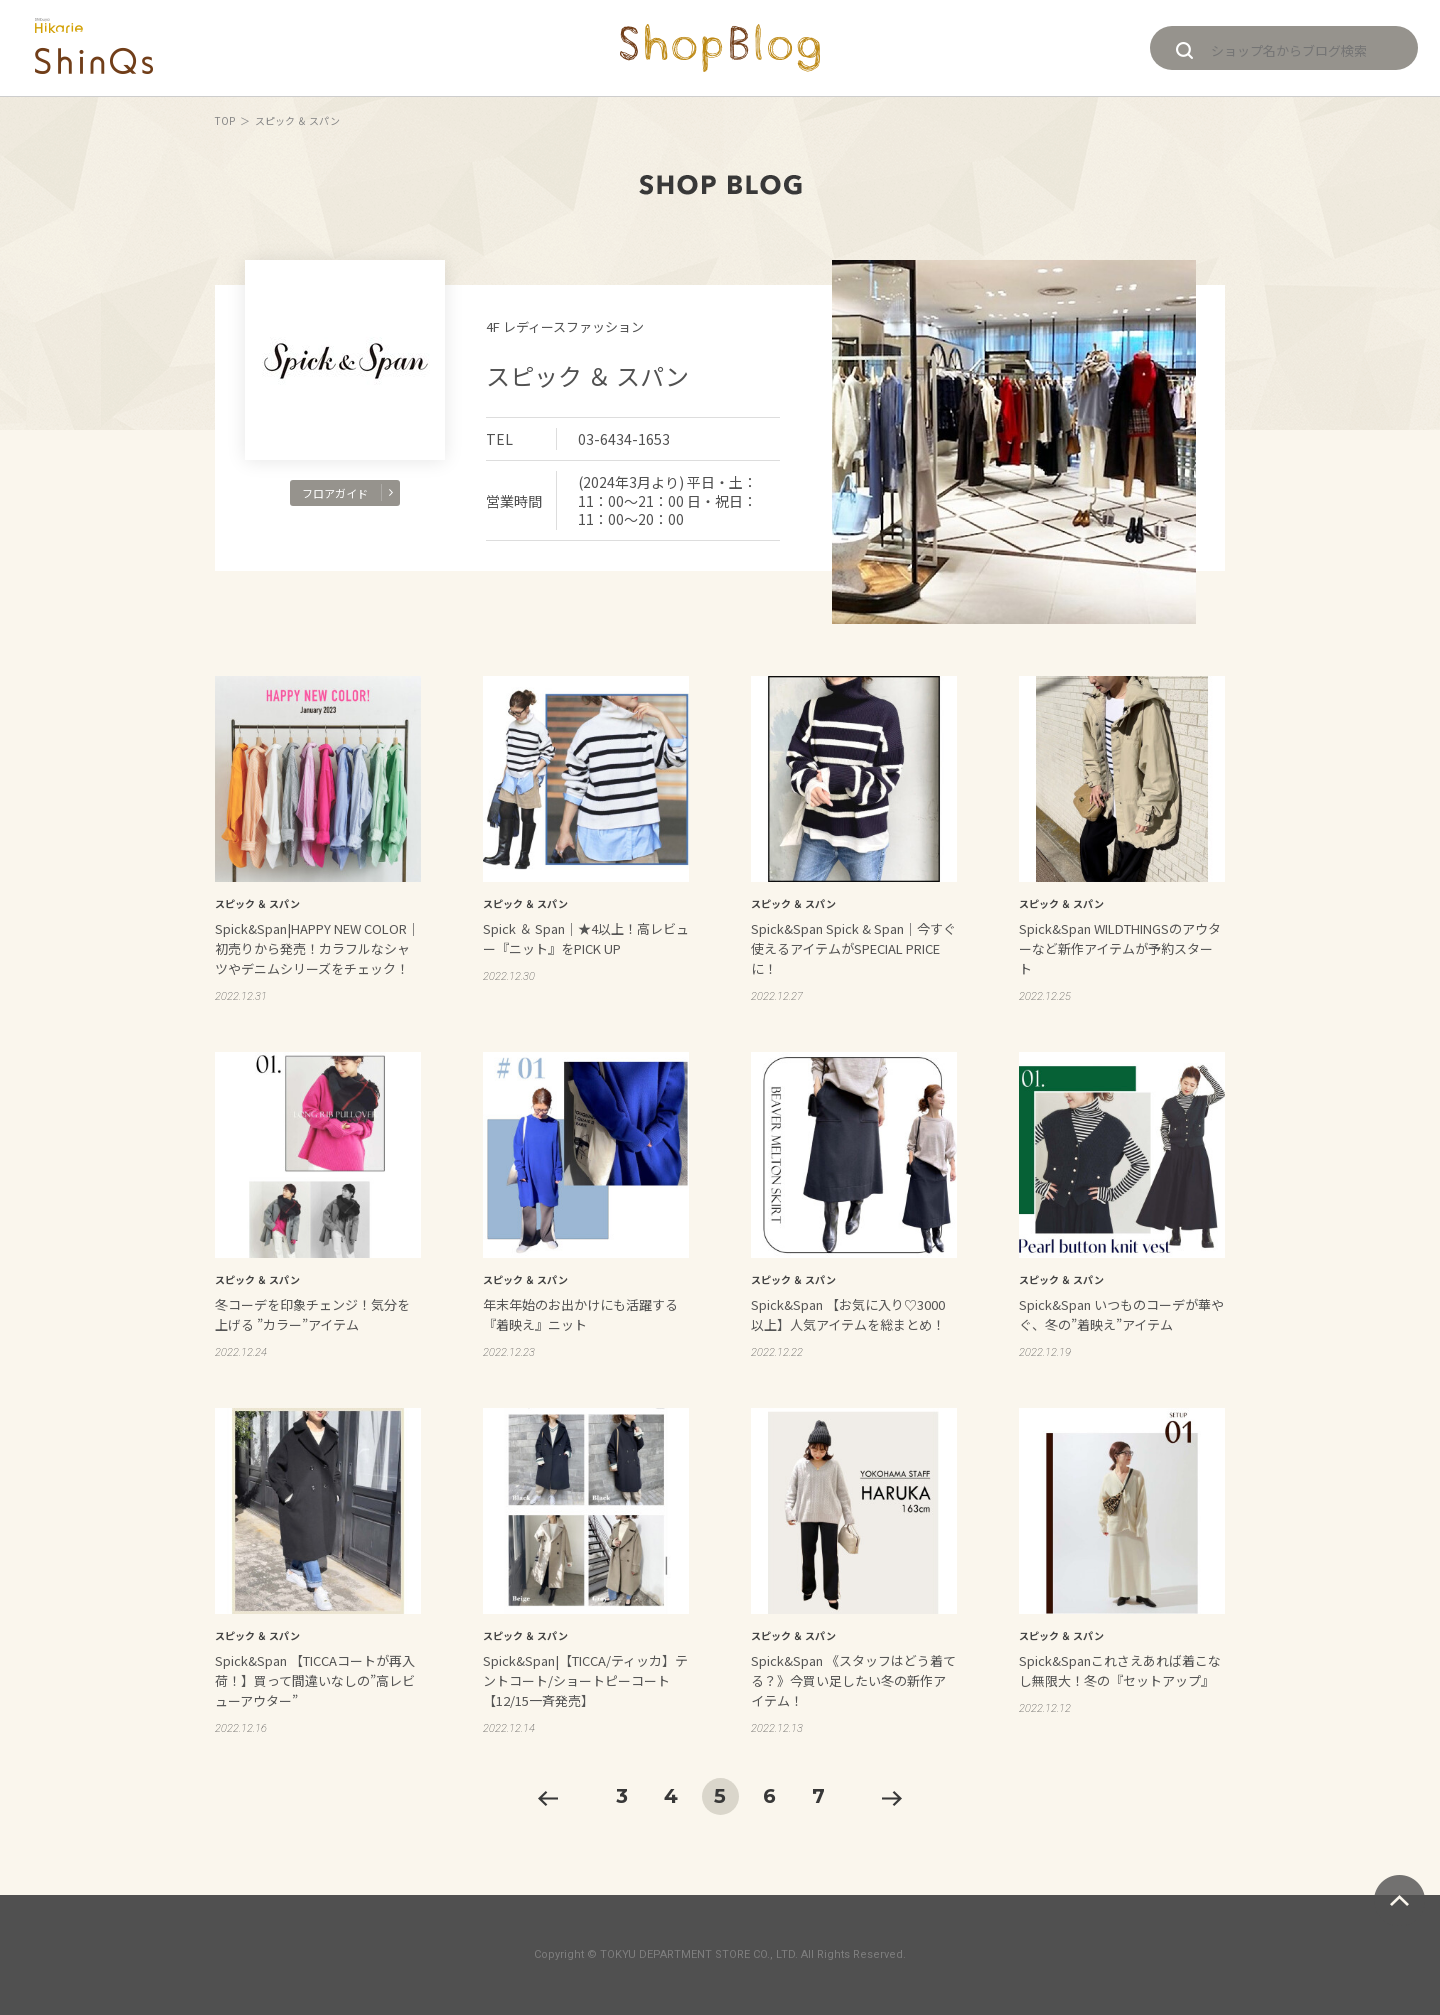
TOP (225, 120)
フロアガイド (347, 493)
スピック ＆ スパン (587, 375)
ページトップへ (1399, 1900)
